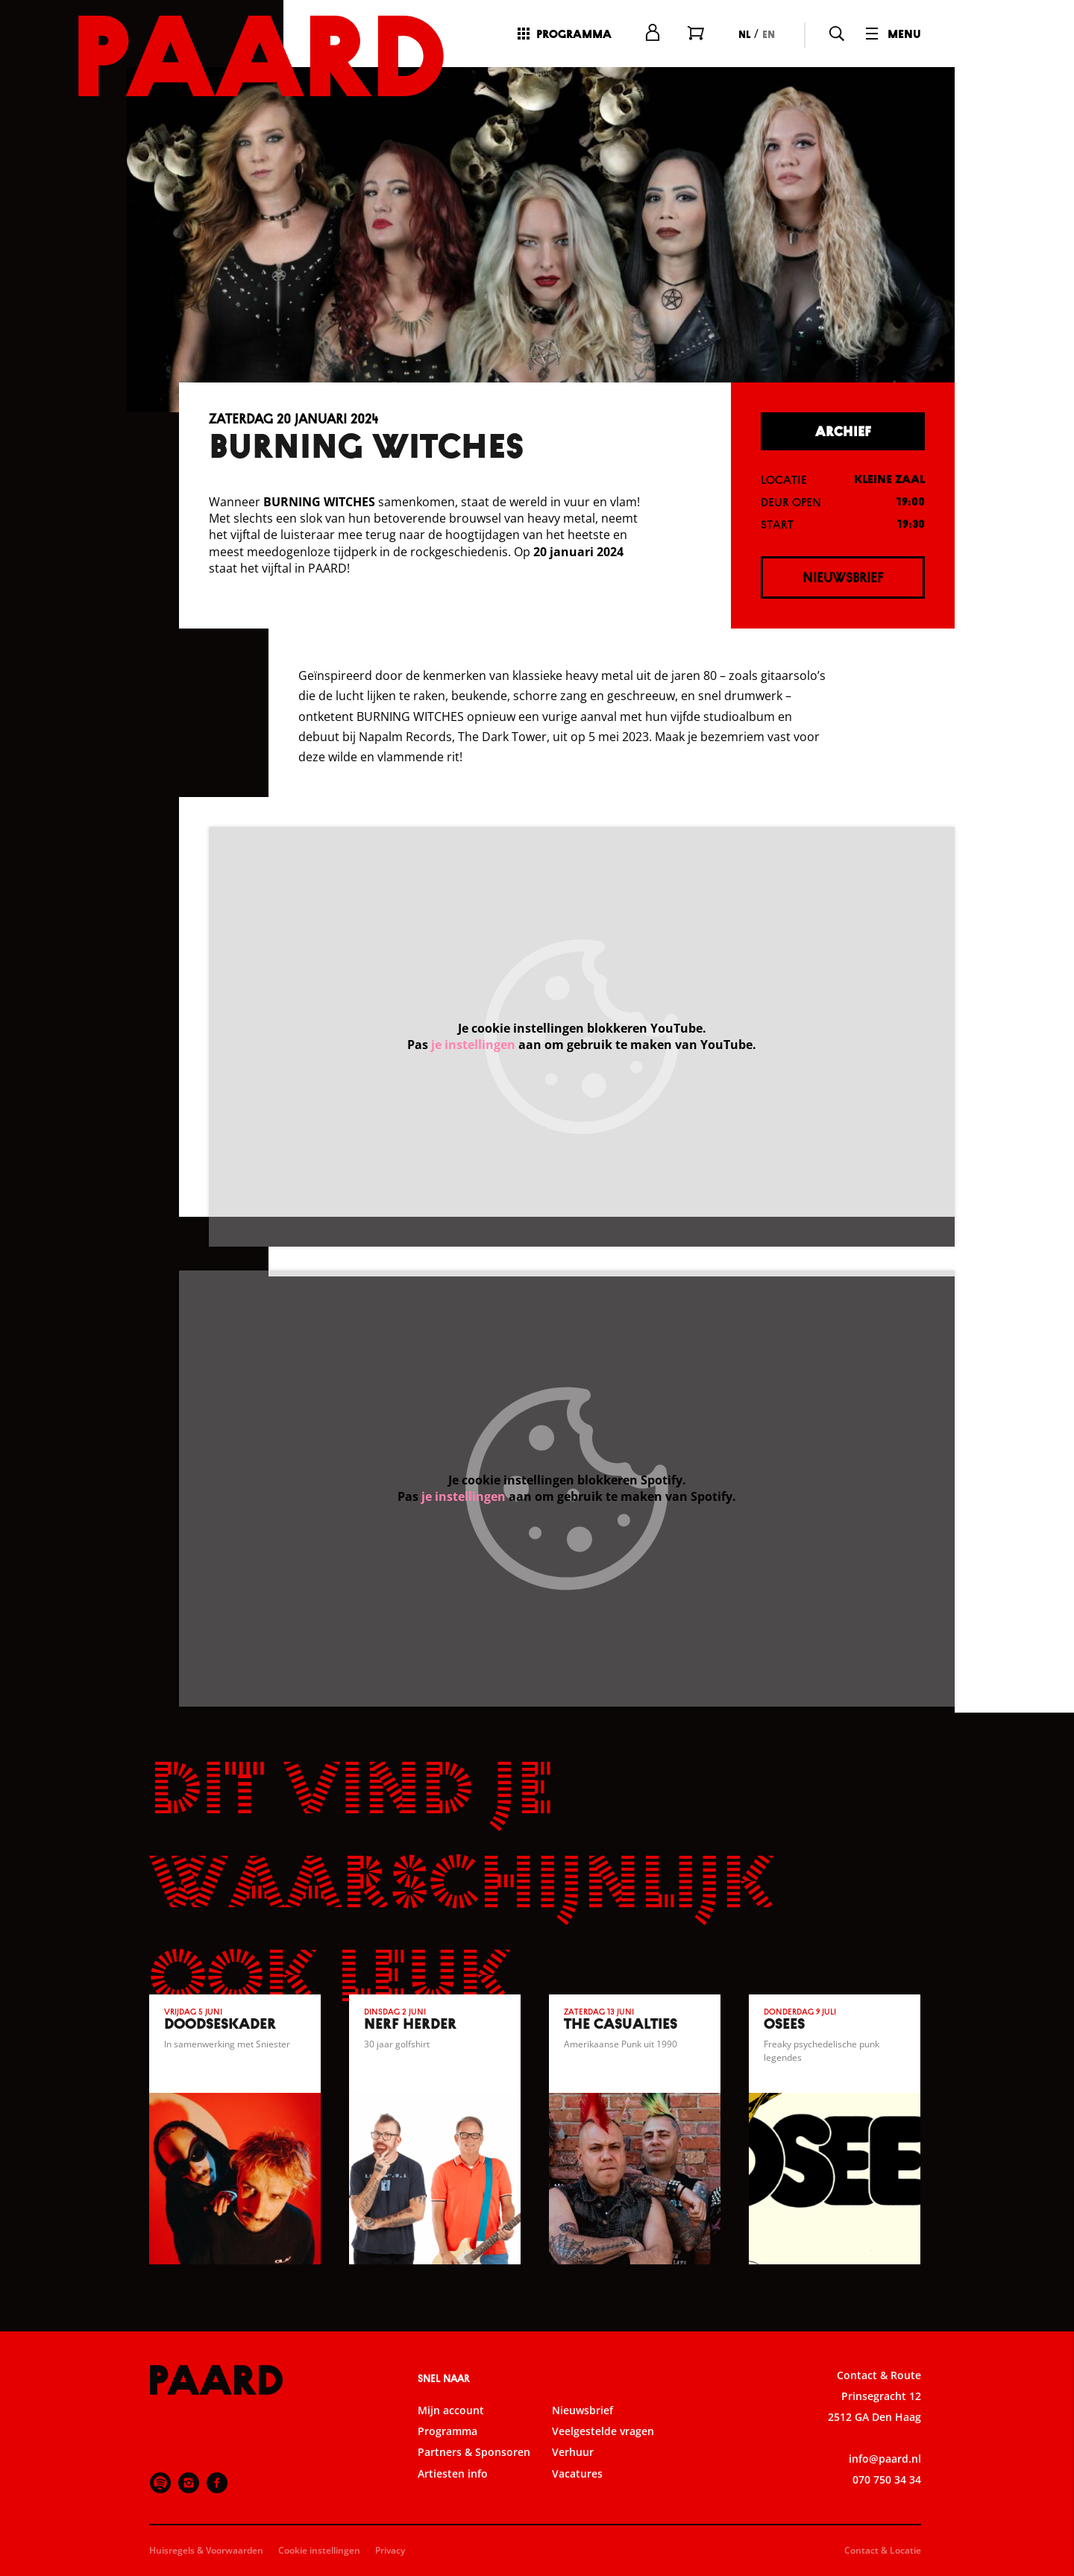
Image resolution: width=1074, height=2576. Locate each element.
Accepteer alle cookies (947, 2505)
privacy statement (887, 2311)
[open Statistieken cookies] (1050, 2406)
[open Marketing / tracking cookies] (1050, 2451)
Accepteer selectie (947, 2548)
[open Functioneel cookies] (1050, 2361)
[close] (1051, 2223)
